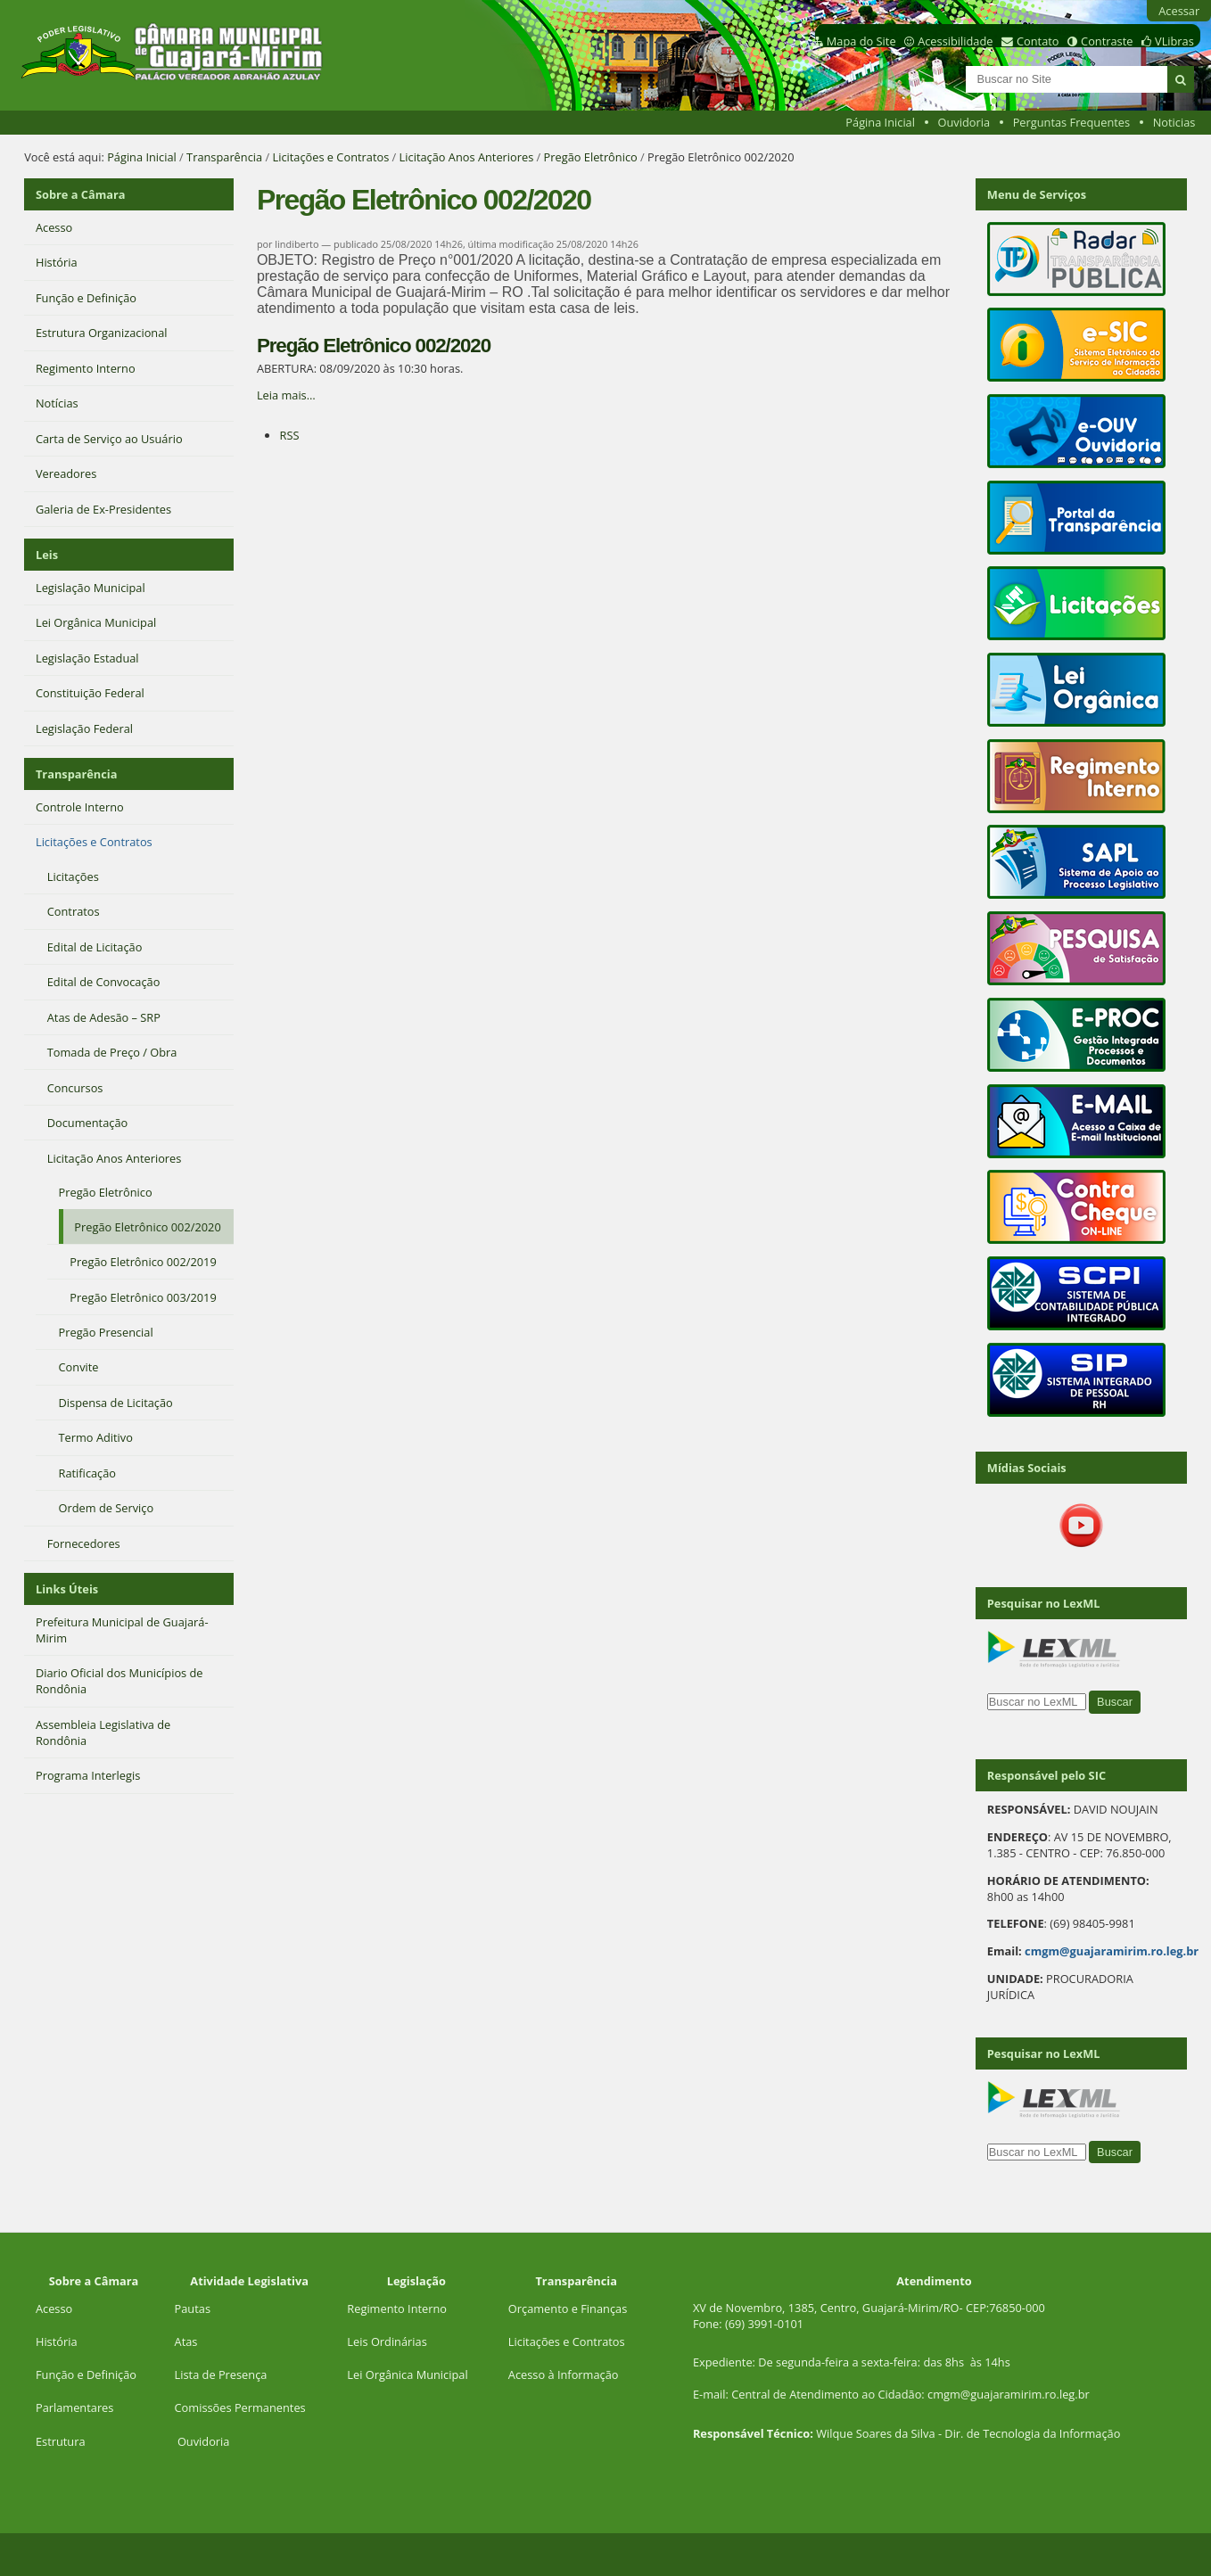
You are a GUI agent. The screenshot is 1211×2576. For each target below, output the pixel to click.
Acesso (54, 2308)
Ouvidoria (964, 122)
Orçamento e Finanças (567, 2308)
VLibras (1174, 41)
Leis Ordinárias (386, 2341)
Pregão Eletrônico (591, 157)
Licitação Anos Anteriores (467, 157)
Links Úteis (67, 1589)
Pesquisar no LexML (1043, 1603)
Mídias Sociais (1027, 1468)
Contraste (1107, 41)
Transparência (224, 157)
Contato (1038, 41)
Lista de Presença (221, 2374)
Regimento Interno (397, 2308)
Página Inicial (880, 122)
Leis (47, 555)
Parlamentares (74, 2407)
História (57, 2341)
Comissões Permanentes (240, 2407)
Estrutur (57, 2441)
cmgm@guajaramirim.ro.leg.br (1112, 1951)
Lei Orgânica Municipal (407, 2374)
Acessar (1178, 11)
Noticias (1174, 122)
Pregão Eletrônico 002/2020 (373, 345)
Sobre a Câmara (81, 194)
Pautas (192, 2308)
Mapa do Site (861, 41)
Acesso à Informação (563, 2374)
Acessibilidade (955, 41)
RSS (289, 435)
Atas (186, 2341)
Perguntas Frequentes (1071, 122)
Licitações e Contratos (330, 157)
